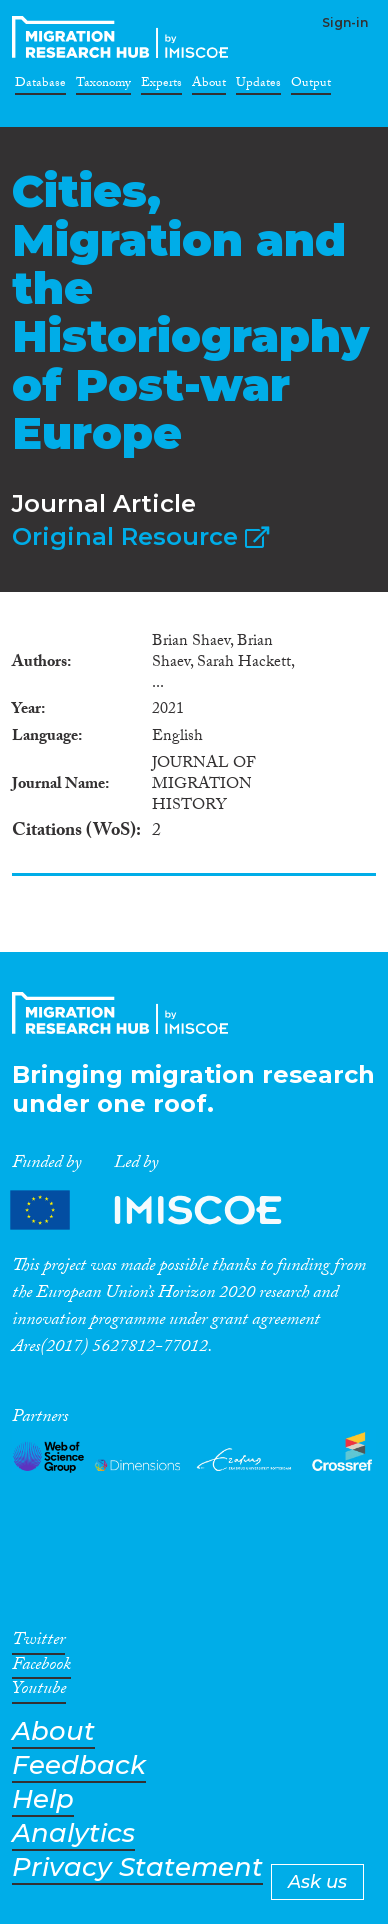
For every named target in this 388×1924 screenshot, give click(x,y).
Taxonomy (103, 86)
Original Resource (140, 536)
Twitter (38, 1643)
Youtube (39, 1692)
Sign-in (345, 22)
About (209, 86)
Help (43, 1799)
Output (311, 86)
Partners (163, 1210)
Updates (258, 86)
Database (40, 86)
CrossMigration (124, 37)
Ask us (317, 1882)
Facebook (41, 1668)
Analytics (73, 1833)
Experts (161, 86)
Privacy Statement (137, 1867)
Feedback (79, 1765)
